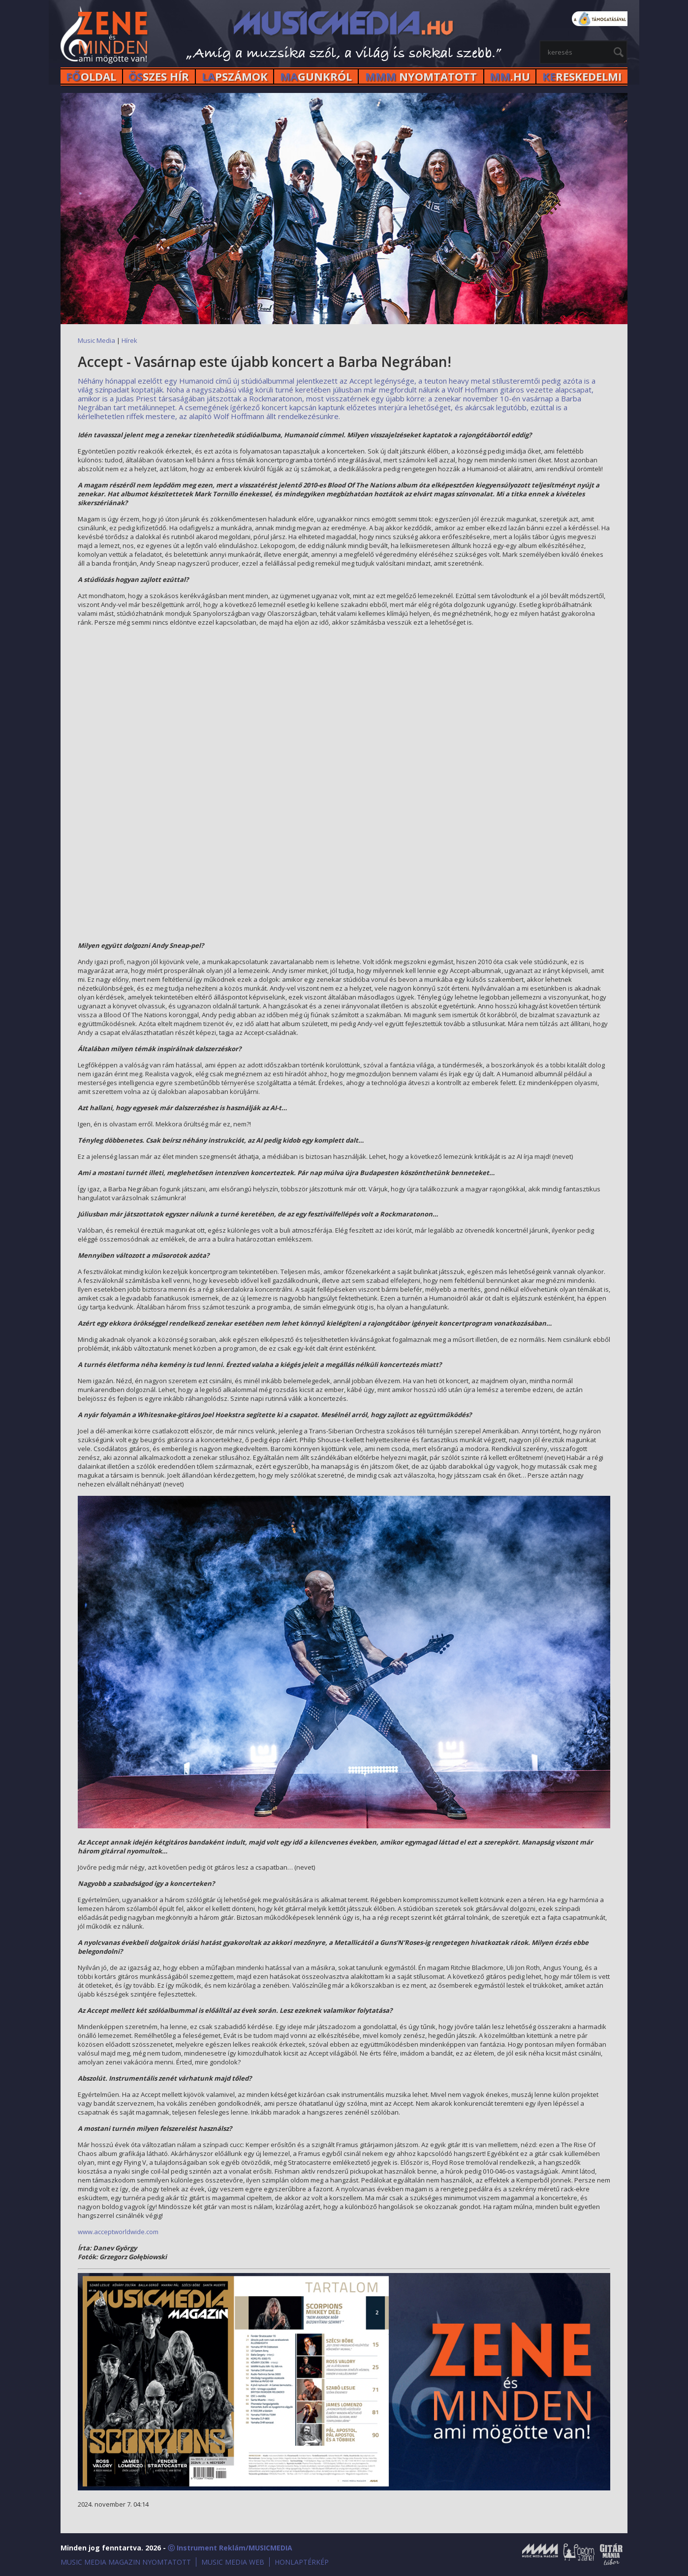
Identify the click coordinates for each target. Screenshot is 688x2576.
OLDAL (91, 76)
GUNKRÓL (316, 76)
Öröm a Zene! (578, 2554)
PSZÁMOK (235, 76)
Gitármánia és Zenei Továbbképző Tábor (611, 2554)
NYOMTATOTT (421, 76)
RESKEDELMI (582, 76)
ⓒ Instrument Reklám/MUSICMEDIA (230, 2547)
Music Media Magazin (540, 2554)
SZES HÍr (158, 76)
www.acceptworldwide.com (118, 2231)
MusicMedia (105, 36)
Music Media (96, 340)
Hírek (129, 340)
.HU (510, 76)
